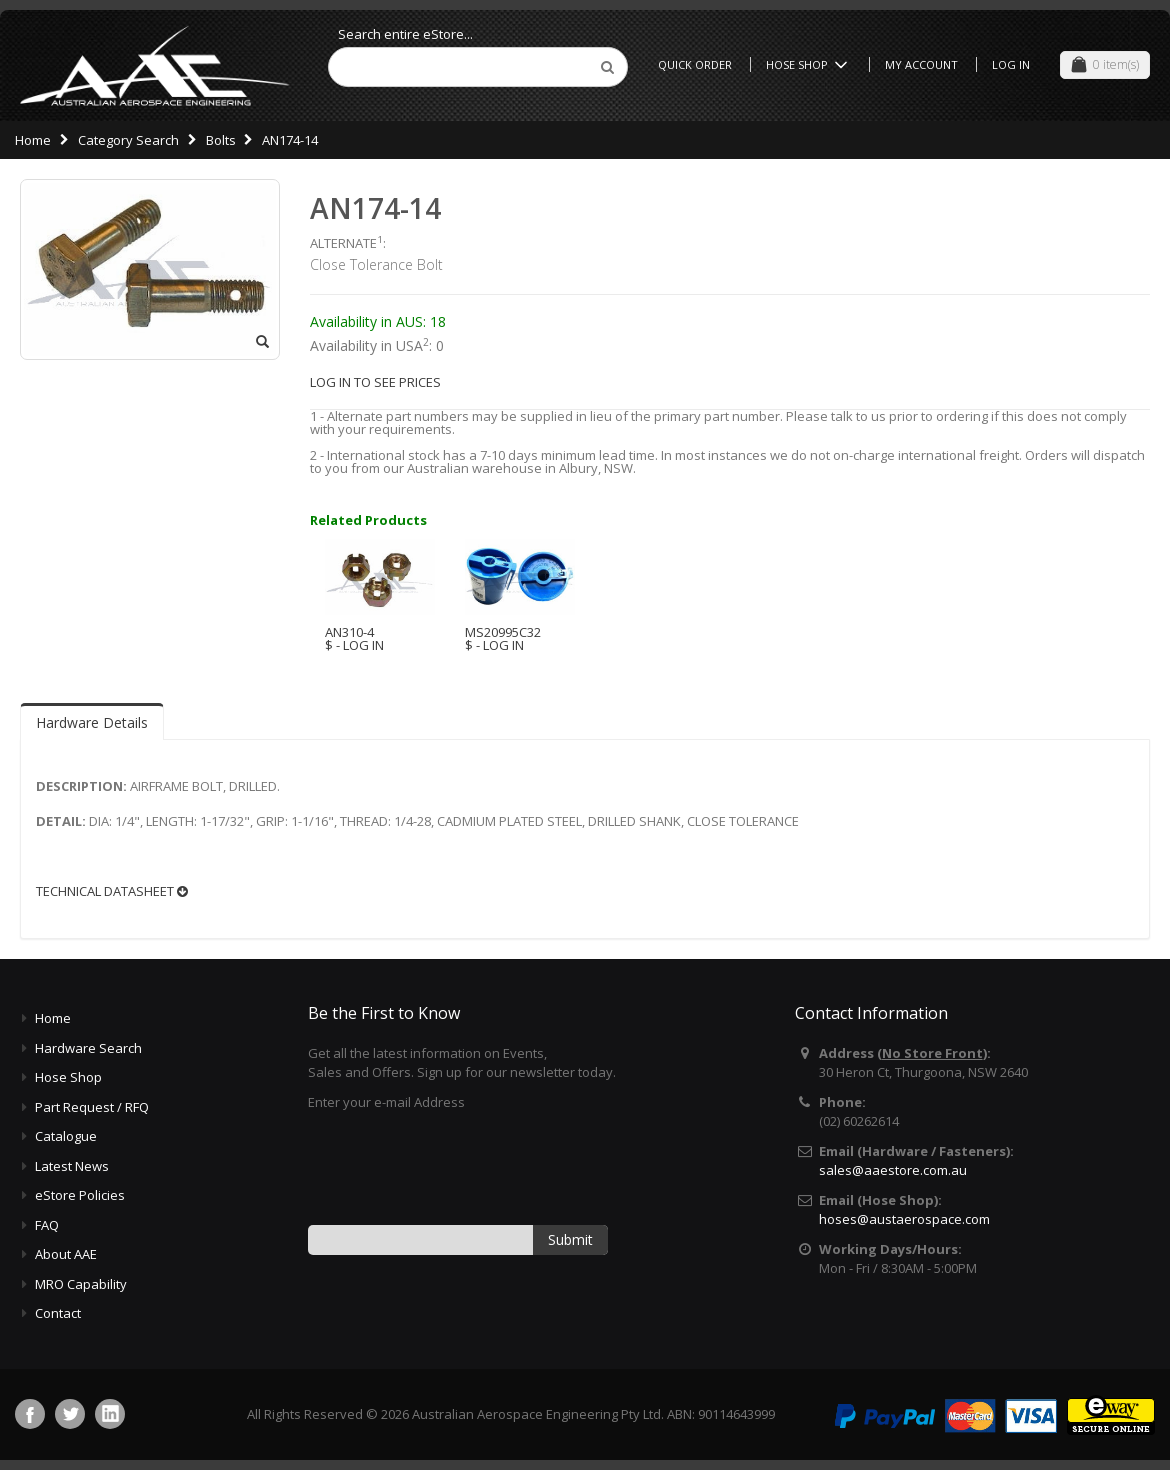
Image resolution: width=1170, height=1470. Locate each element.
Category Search (128, 140)
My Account (921, 64)
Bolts (221, 140)
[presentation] (460, 1166)
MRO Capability (81, 1284)
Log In (1011, 64)
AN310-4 (349, 632)
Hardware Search (88, 1048)
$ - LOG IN (354, 645)
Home (33, 140)
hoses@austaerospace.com (904, 1219)
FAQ (47, 1225)
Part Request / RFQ (92, 1107)
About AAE (66, 1254)
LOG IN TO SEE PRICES (375, 382)
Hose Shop (810, 64)
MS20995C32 (503, 632)
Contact (58, 1313)
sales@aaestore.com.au (893, 1170)
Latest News (72, 1166)
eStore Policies (80, 1195)
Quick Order (695, 64)
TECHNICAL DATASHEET (112, 891)
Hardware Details (92, 722)
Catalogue (66, 1136)
